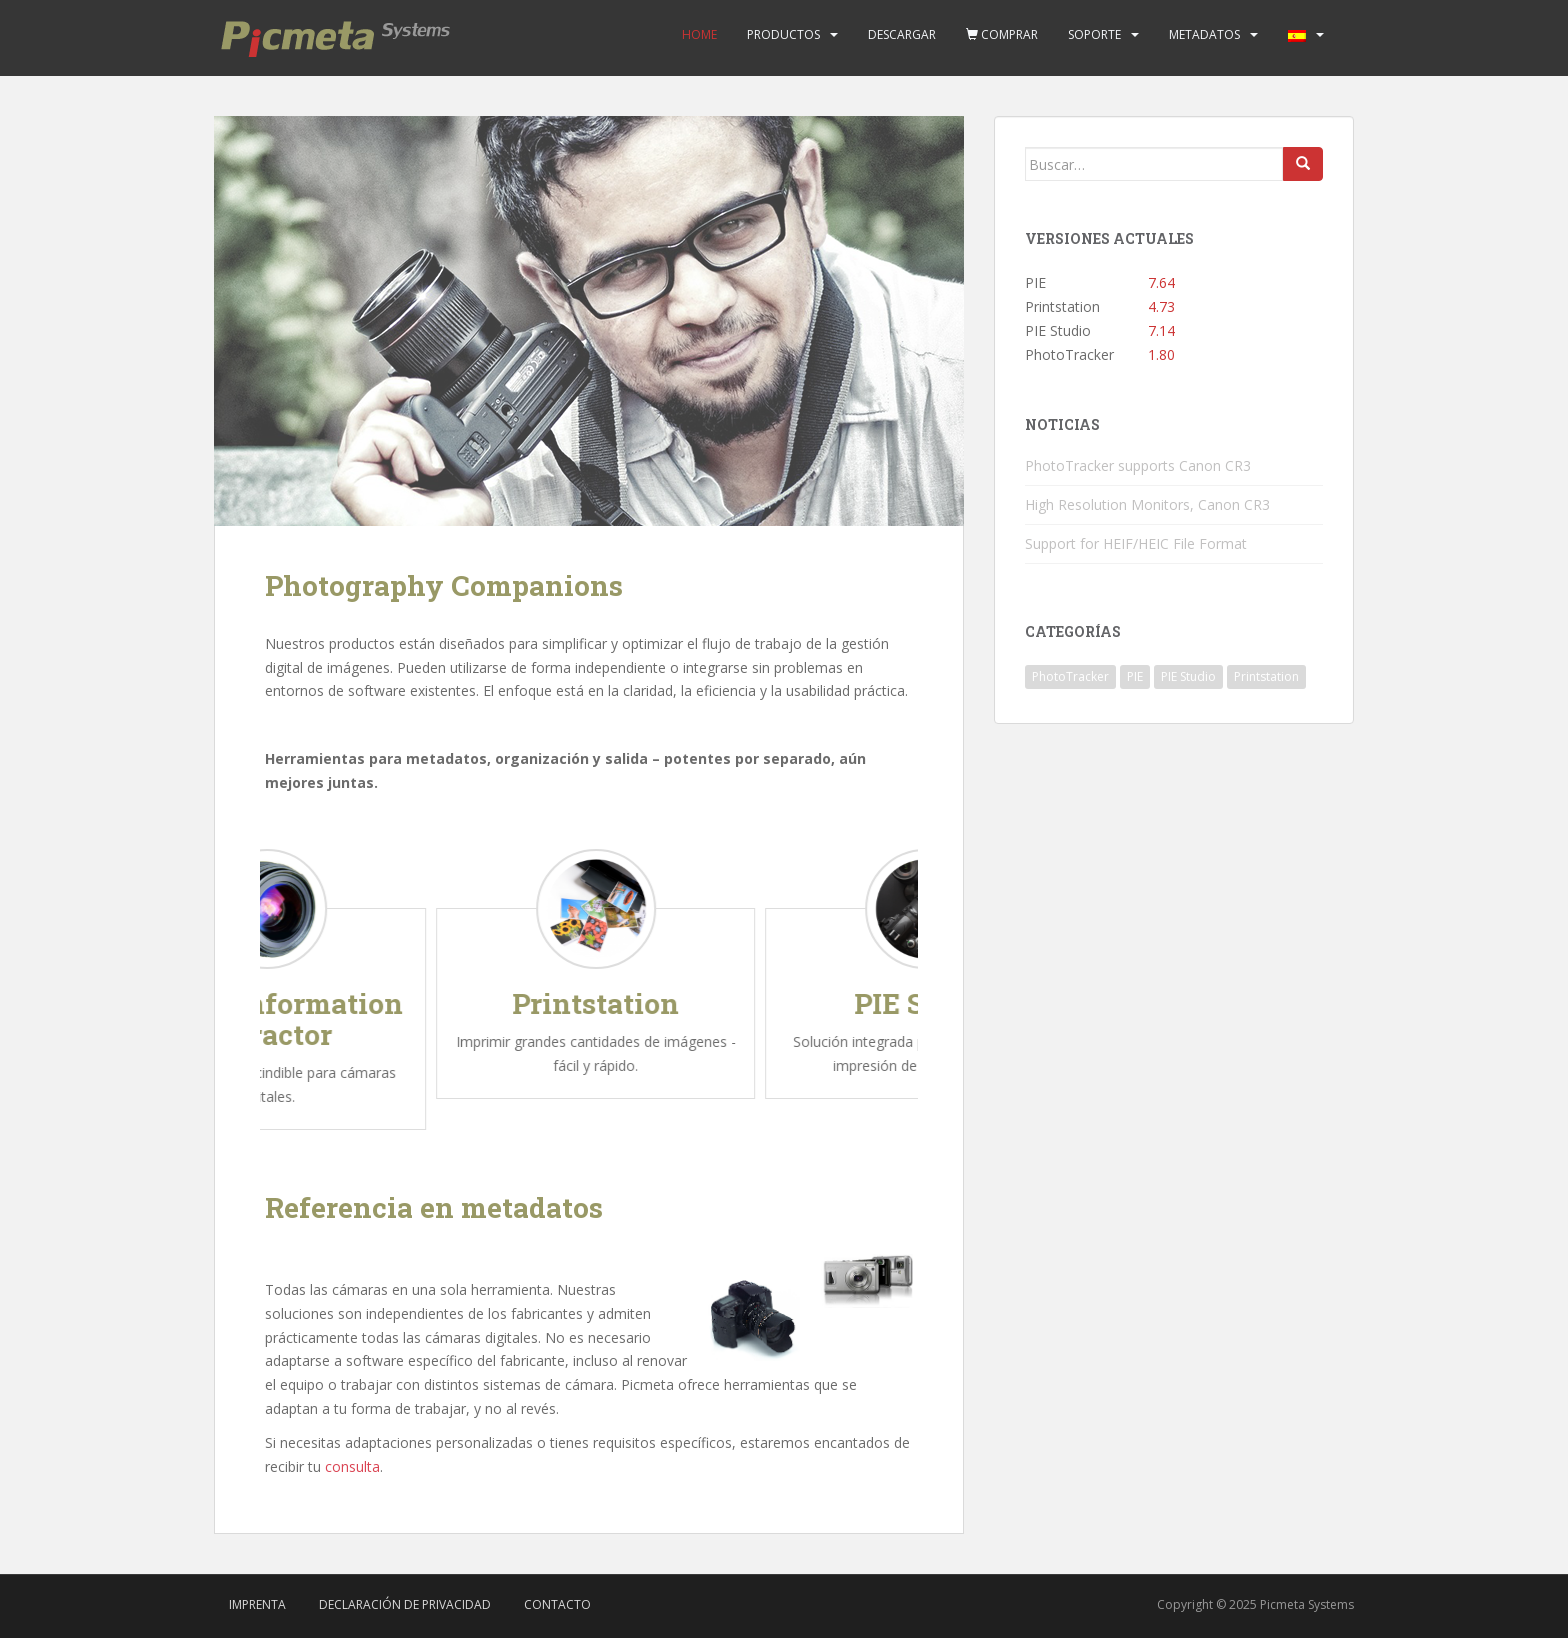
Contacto (557, 1604)
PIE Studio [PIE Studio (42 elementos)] (1188, 676)
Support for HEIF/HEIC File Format (1136, 543)
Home (699, 34)
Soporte (1094, 34)
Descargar (902, 34)
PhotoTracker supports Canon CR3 (1138, 465)
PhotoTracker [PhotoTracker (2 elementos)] (1070, 676)
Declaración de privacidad (405, 1604)
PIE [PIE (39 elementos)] (1135, 676)
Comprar (1002, 34)
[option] (298, 983)
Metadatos (1204, 34)
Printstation (627, 1003)
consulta (352, 1466)
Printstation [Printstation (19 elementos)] (1266, 676)
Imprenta (257, 1604)
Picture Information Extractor (298, 1019)
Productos (783, 34)
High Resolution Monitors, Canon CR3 (1147, 504)
